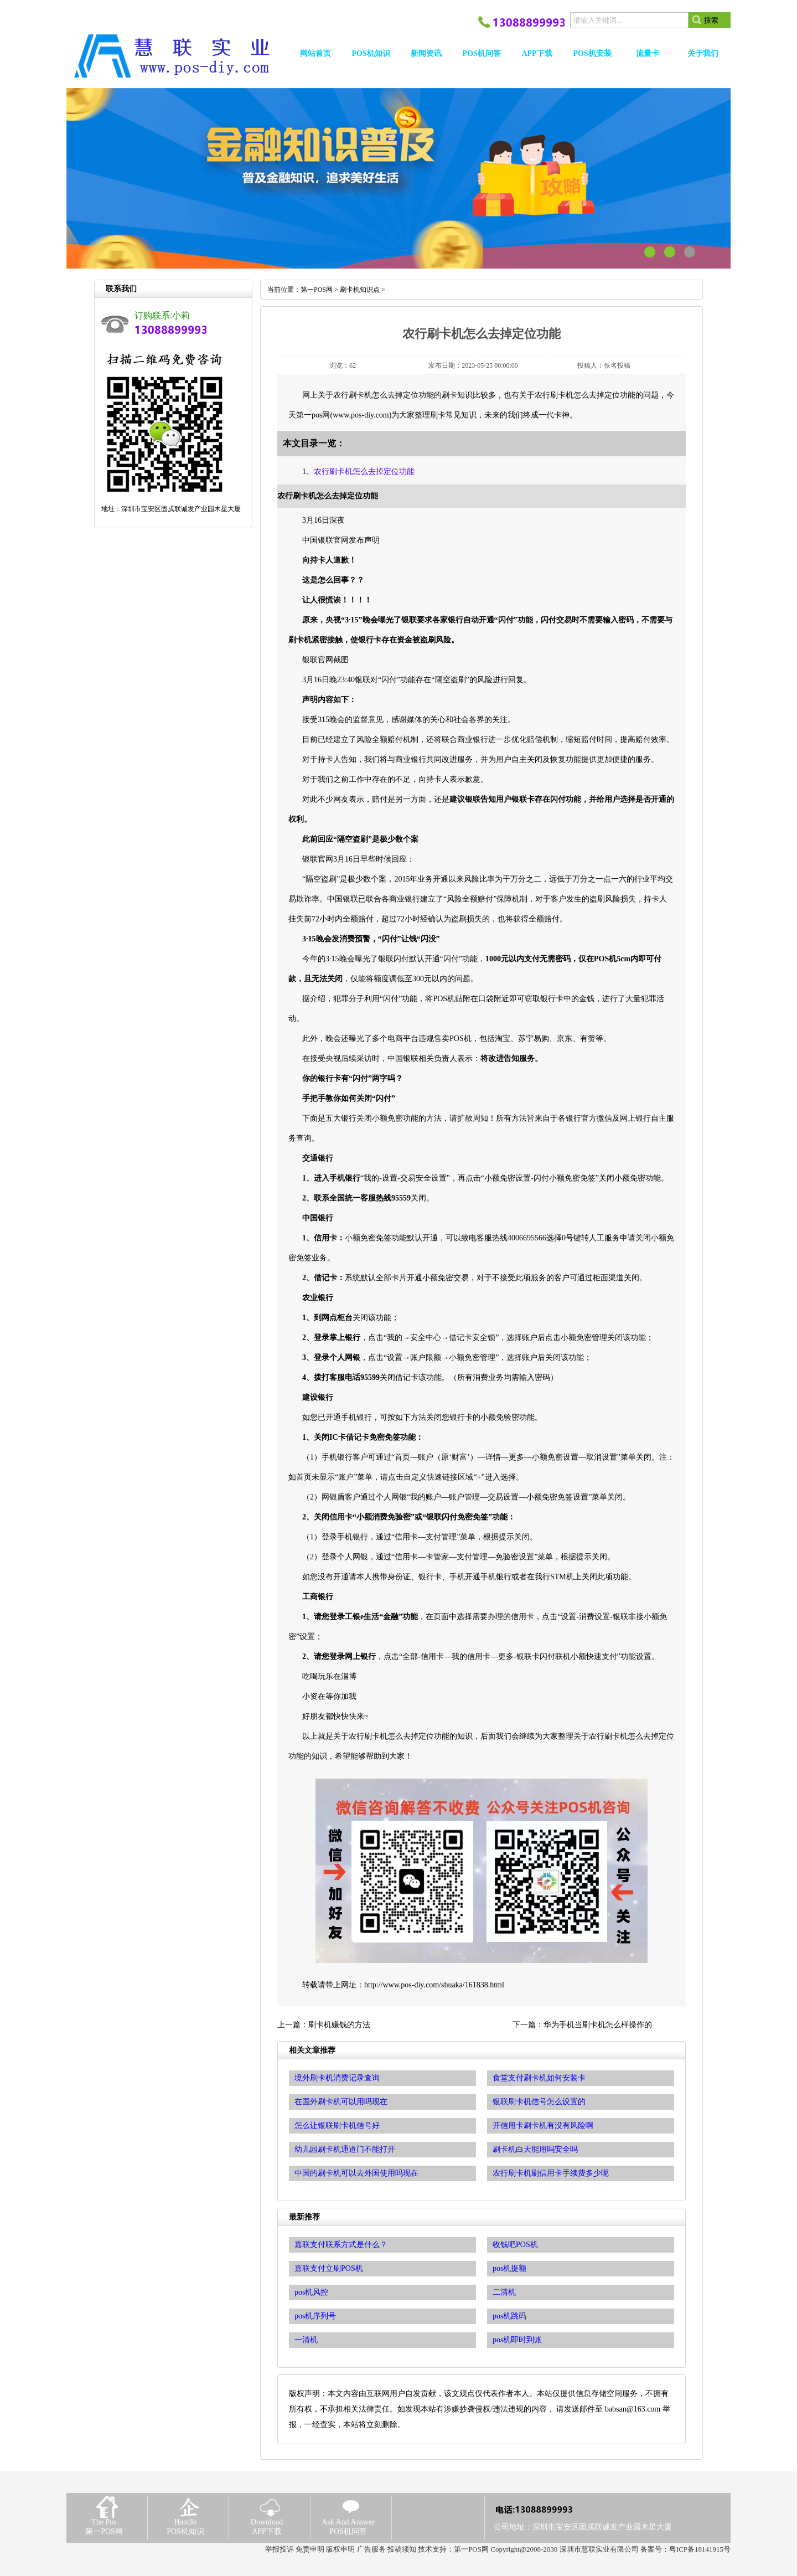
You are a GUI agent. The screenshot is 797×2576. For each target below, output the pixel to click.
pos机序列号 (315, 2316)
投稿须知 (401, 2549)
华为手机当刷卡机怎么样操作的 (598, 2025)
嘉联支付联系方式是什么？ (340, 2244)
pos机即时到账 (517, 2340)
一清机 (306, 2340)
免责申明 (310, 2549)
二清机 (504, 2292)
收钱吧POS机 (515, 2244)
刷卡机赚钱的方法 (339, 2025)
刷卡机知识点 (360, 289)
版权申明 (340, 2549)
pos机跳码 (509, 2316)
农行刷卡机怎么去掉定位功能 (364, 471)
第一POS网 (317, 289)
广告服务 (371, 2549)
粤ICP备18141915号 (700, 2549)
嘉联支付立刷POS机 (328, 2268)
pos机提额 (509, 2268)
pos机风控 (311, 2292)
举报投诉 (279, 2549)
